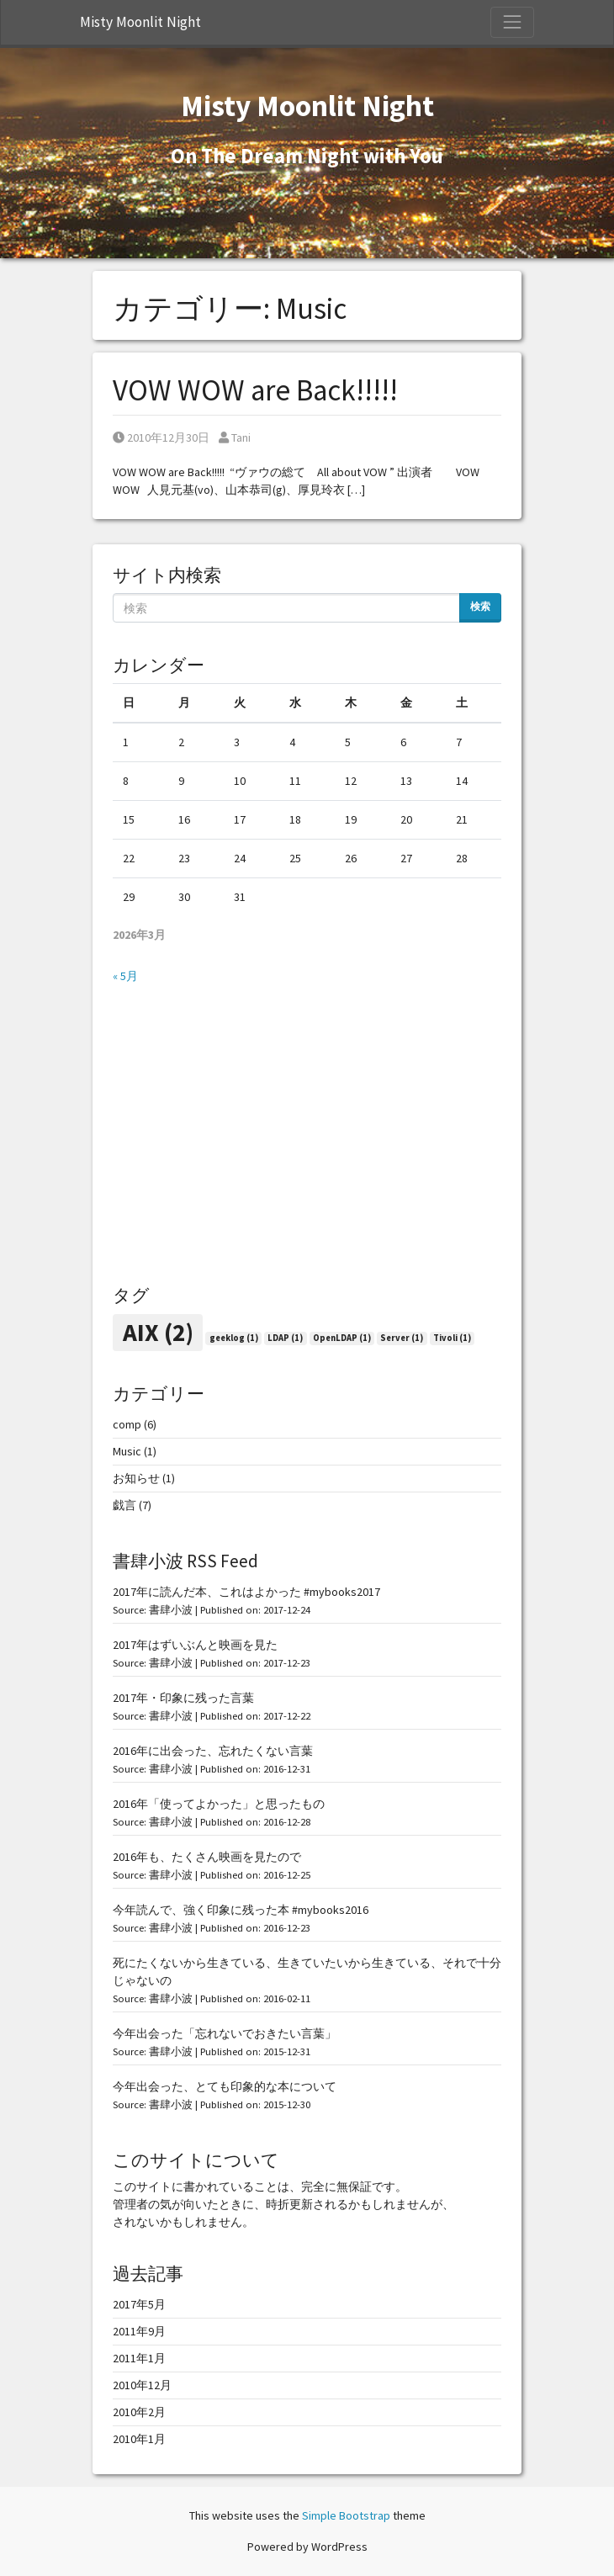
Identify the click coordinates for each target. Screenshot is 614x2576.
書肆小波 (171, 1609)
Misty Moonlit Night (140, 22)
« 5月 (125, 975)
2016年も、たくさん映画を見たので (207, 1856)
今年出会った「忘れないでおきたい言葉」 (224, 2033)
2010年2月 (139, 2412)
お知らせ (136, 1478)
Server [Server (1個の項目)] (401, 1338)
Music (127, 1451)
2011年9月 (139, 2331)
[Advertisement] (307, 1135)
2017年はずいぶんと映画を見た (195, 1644)
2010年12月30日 (161, 437)
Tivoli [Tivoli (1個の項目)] (452, 1338)
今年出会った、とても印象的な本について (224, 2086)
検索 (480, 606)
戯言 (124, 1505)
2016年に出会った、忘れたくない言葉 (213, 1750)
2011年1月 (139, 2358)
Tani (235, 437)
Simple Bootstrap (346, 2515)
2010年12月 (142, 2385)
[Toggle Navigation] (512, 22)
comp (127, 1424)
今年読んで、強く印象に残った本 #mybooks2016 (240, 1909)
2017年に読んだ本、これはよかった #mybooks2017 (246, 1591)
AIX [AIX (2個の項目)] (158, 1332)
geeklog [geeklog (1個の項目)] (233, 1338)
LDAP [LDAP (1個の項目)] (285, 1338)
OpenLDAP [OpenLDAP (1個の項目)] (342, 1338)
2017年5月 (139, 2304)
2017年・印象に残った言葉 (183, 1697)
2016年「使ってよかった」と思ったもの (219, 1803)
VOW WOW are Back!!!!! (255, 390)
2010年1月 (139, 2438)
